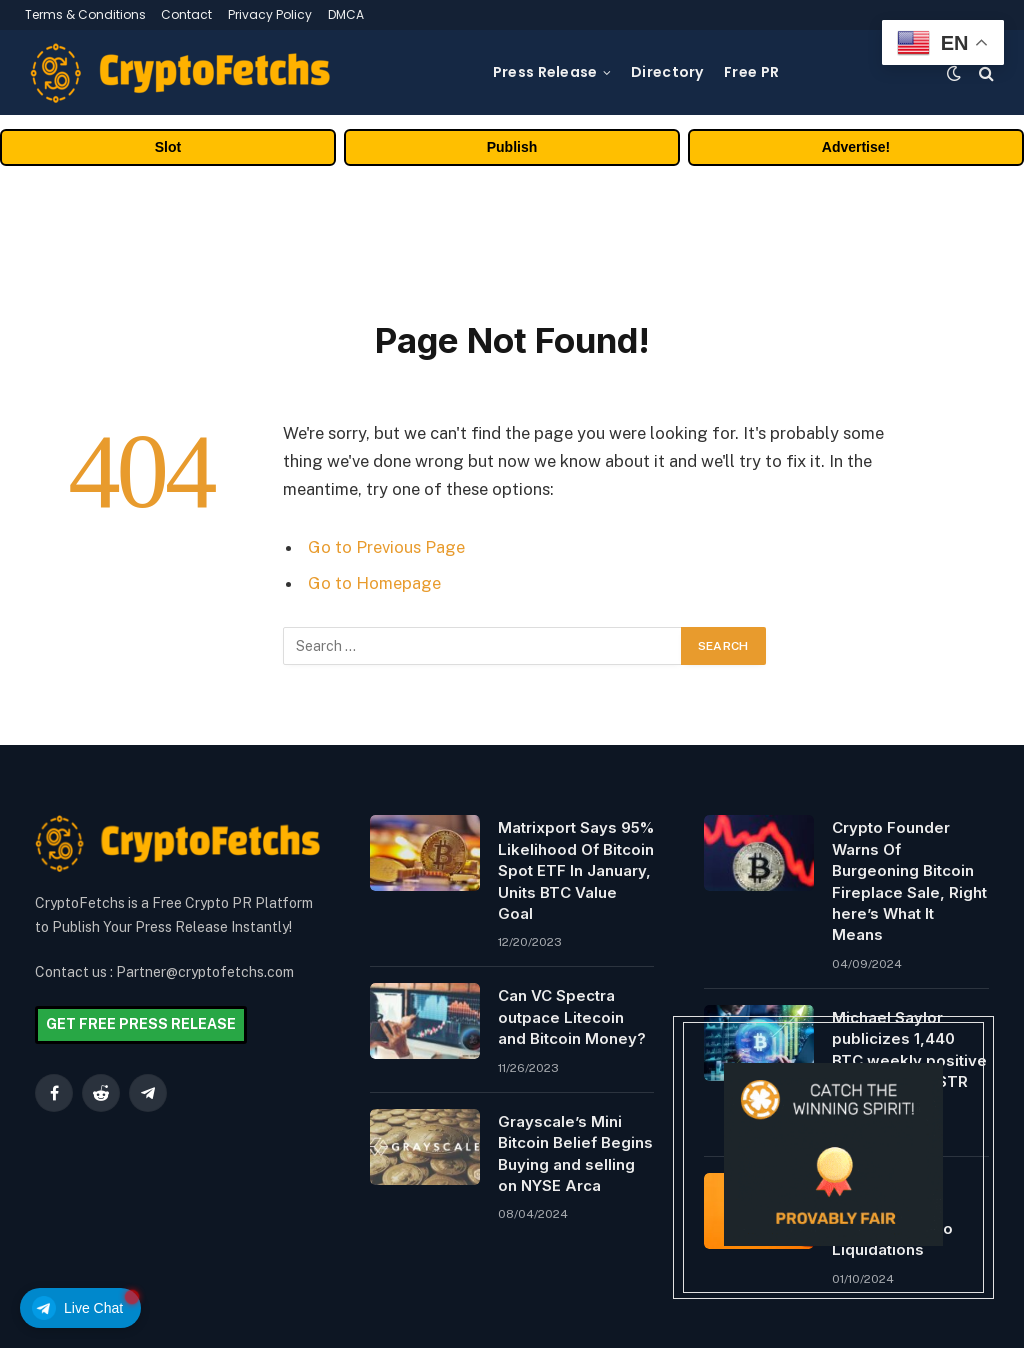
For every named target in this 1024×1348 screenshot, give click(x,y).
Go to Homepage (374, 583)
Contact (186, 14)
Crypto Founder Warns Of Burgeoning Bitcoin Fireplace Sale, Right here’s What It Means (909, 881)
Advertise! (856, 147)
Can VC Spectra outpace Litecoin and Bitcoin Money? (572, 1017)
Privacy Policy (270, 14)
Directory (667, 72)
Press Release (545, 72)
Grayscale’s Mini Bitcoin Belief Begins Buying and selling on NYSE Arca (575, 1153)
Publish (512, 147)
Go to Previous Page (386, 547)
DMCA (346, 14)
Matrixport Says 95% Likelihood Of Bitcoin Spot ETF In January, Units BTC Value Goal (576, 870)
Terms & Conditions (85, 14)
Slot (168, 147)
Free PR (751, 72)
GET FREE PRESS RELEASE (141, 1024)
